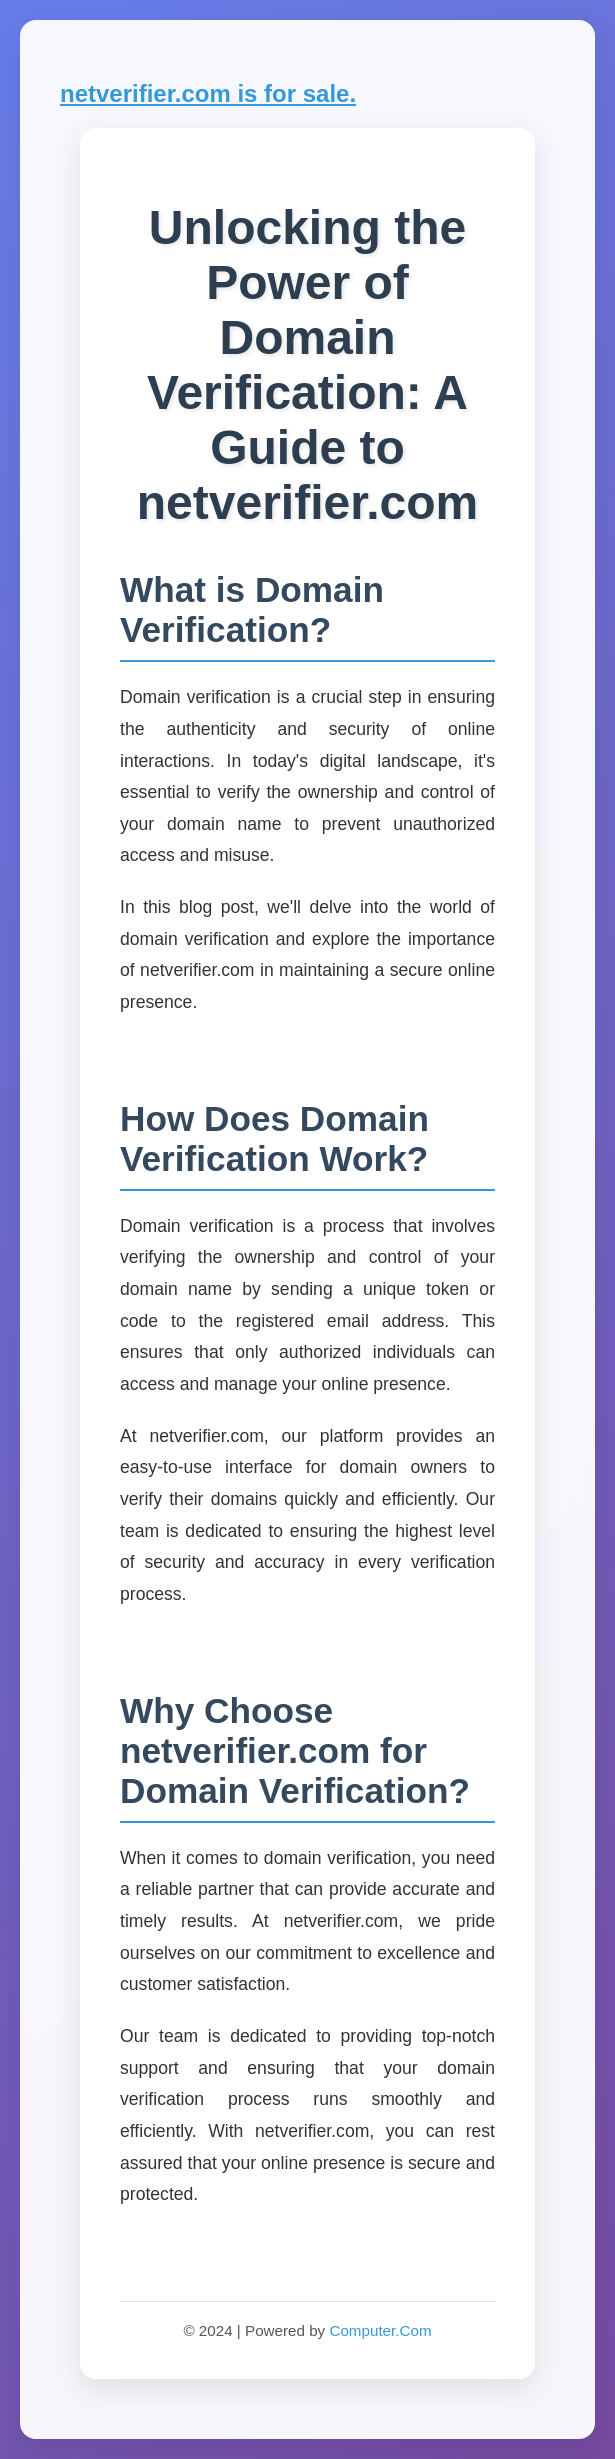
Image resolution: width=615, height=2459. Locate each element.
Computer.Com (380, 2330)
